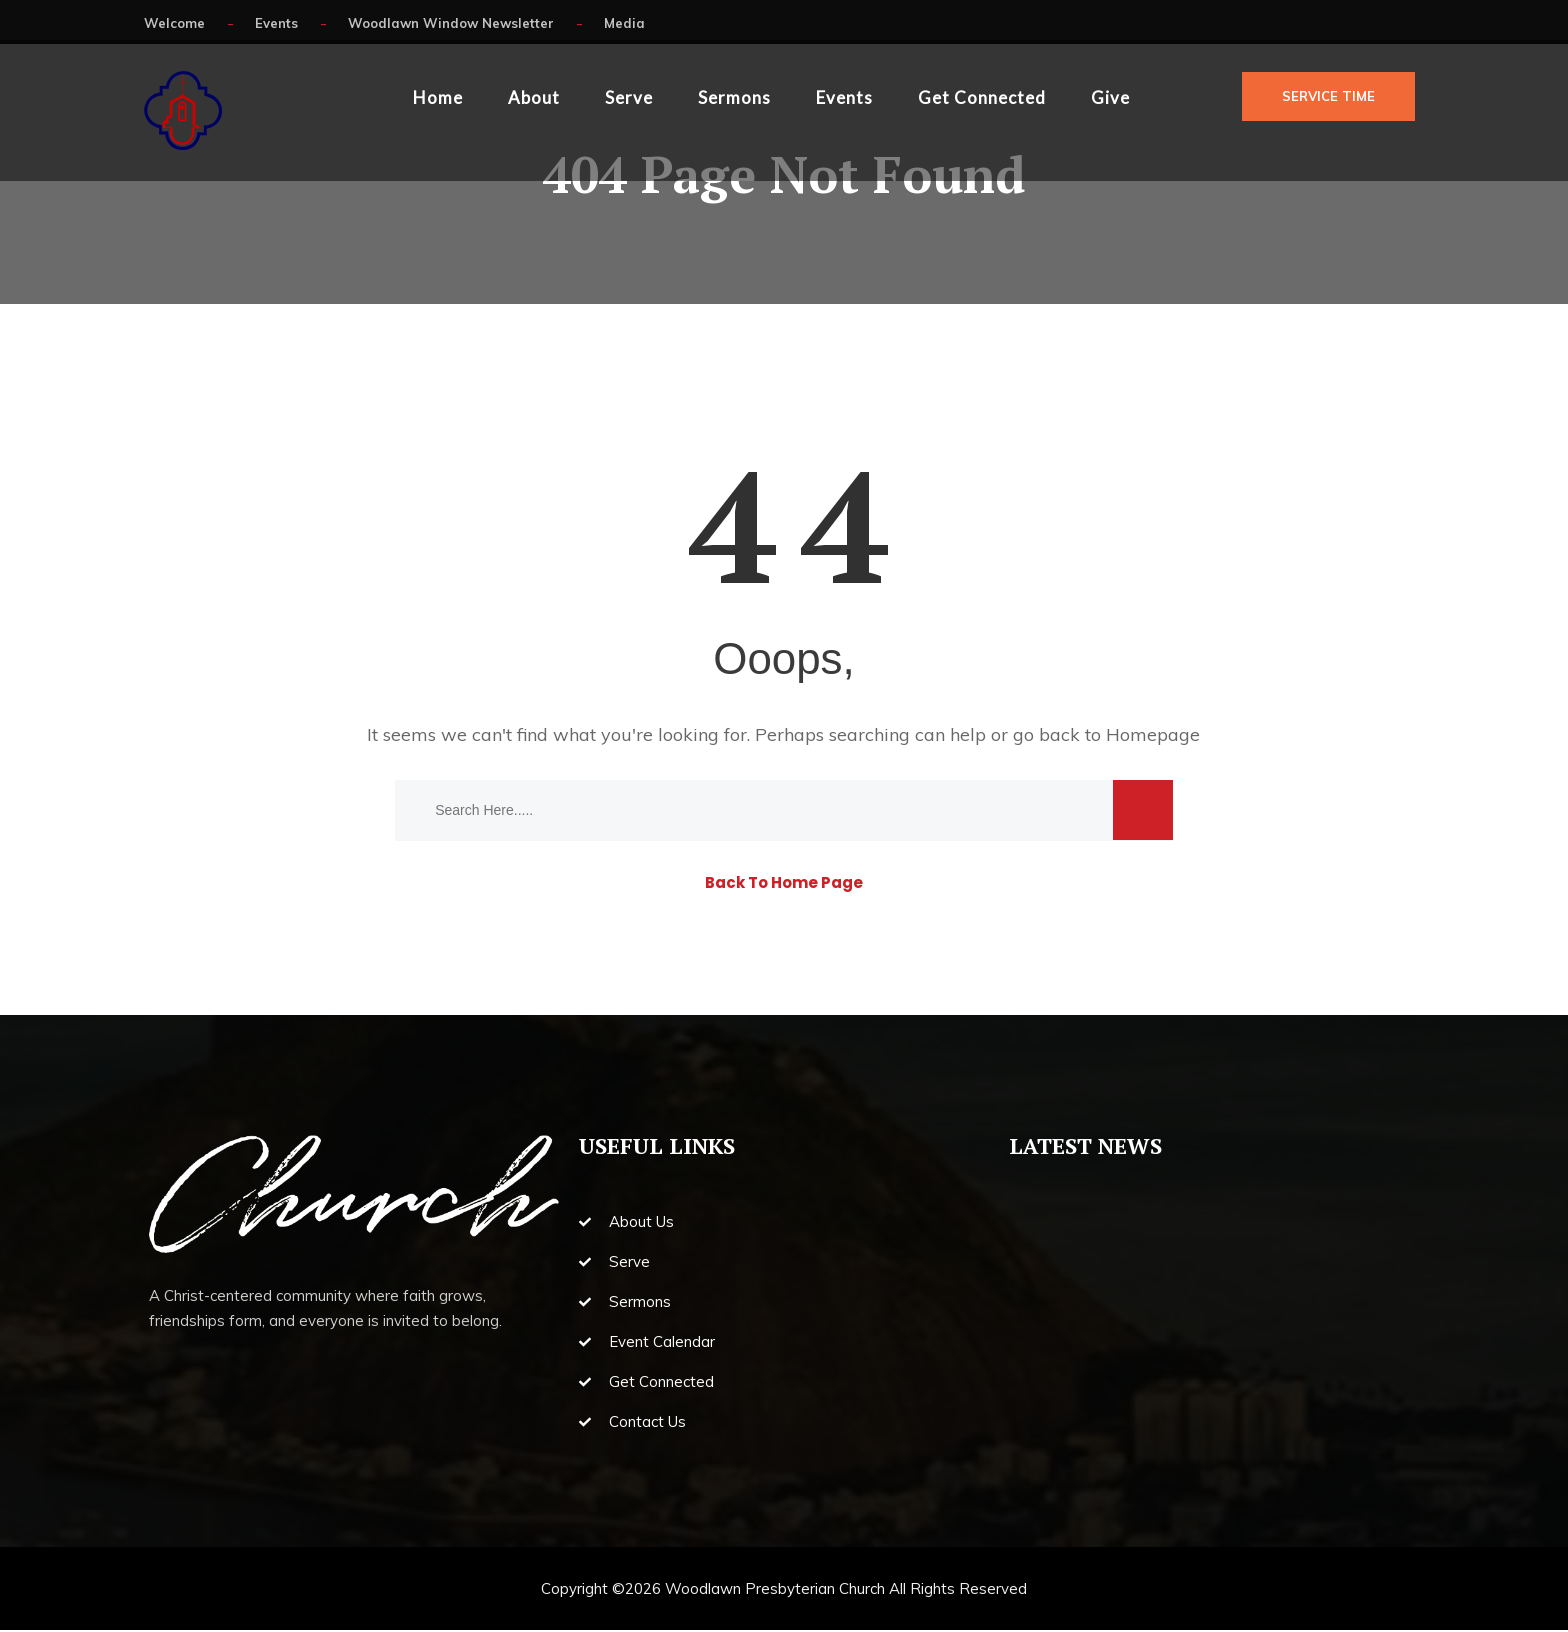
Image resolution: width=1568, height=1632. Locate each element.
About (534, 97)
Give (1110, 97)
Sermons (734, 97)
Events (844, 97)
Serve (629, 97)
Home (438, 97)
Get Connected (982, 97)
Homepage (1153, 736)
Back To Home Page (784, 884)
